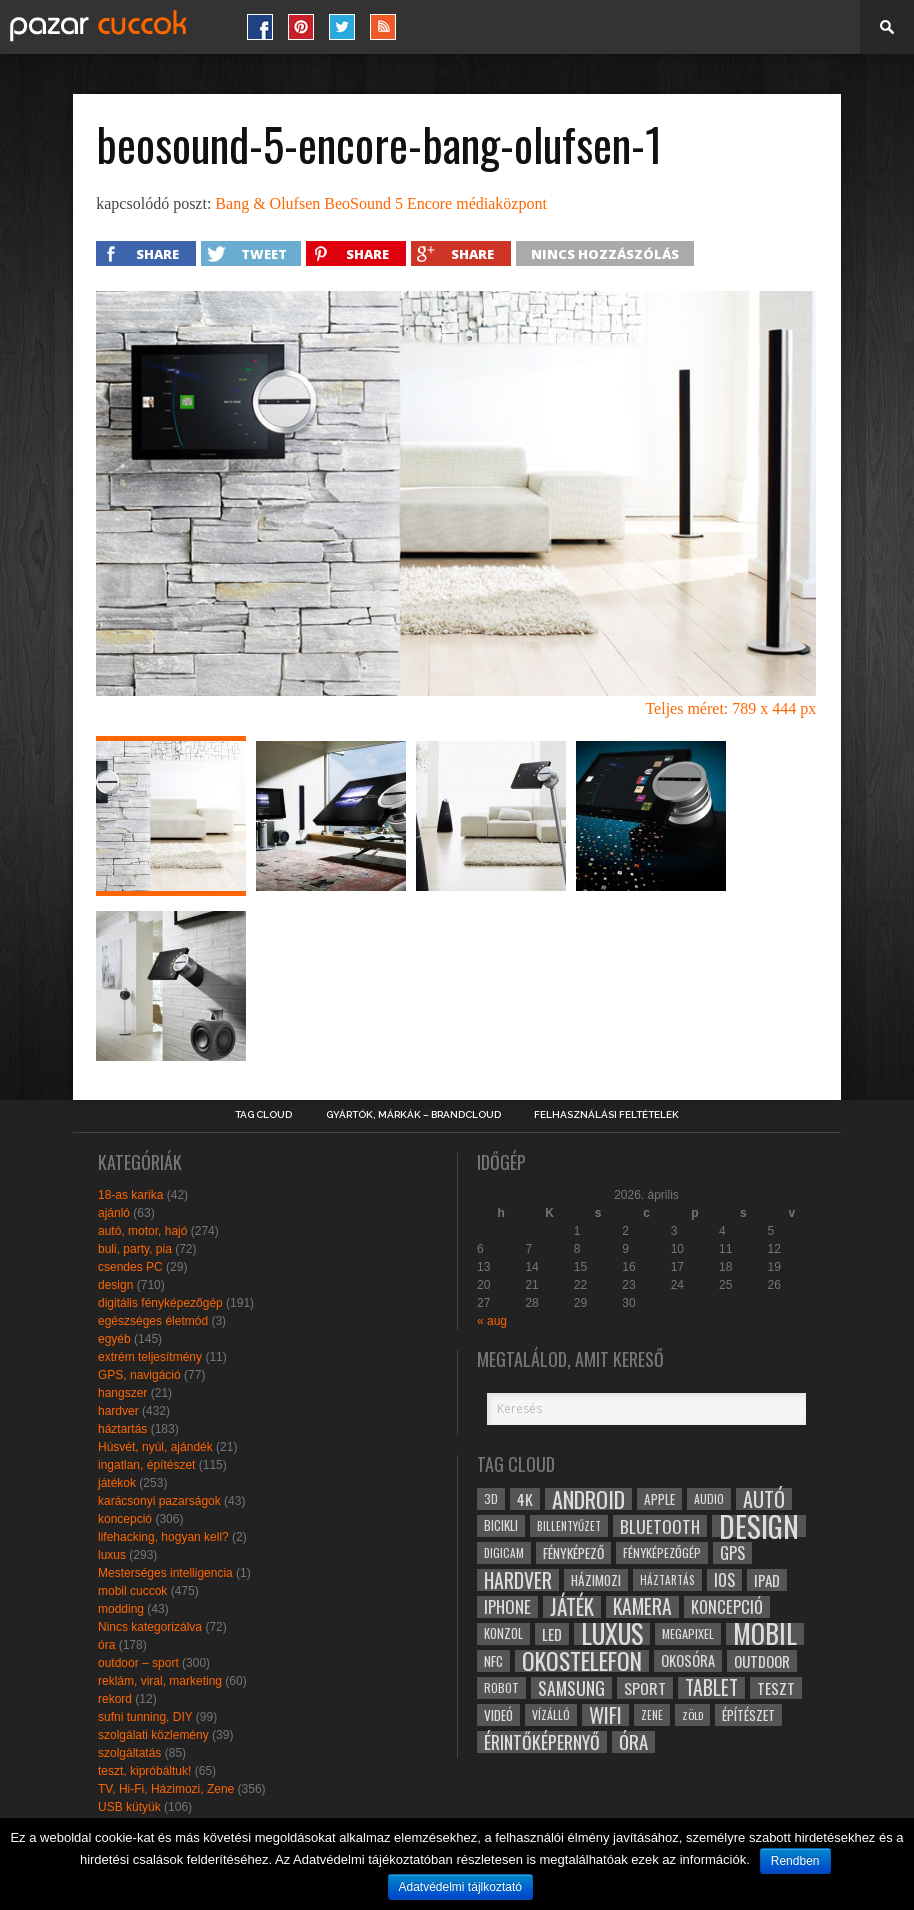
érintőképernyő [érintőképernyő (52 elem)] (542, 1742)
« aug (492, 1321)
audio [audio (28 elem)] (709, 1498)
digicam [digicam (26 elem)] (504, 1552)
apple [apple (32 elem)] (659, 1499)
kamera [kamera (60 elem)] (642, 1607)
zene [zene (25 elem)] (652, 1715)
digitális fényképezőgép (160, 1303)
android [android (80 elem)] (588, 1499)
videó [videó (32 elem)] (498, 1715)
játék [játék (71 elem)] (572, 1607)
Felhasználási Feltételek (606, 1115)
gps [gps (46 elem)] (732, 1553)
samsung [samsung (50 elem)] (571, 1688)
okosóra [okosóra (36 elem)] (688, 1660)
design (115, 1285)
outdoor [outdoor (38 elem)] (762, 1661)
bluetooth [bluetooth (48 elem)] (660, 1526)
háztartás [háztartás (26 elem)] (667, 1579)
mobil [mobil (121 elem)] (765, 1634)
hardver (118, 1411)
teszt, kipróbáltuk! (144, 1771)
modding (121, 1609)
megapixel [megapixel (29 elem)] (688, 1633)
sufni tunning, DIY (145, 1717)
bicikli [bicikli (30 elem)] (501, 1525)
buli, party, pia (135, 1249)
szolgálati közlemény (153, 1735)
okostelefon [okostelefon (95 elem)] (582, 1661)
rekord (115, 1699)
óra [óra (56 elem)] (633, 1742)
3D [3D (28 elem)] (491, 1498)
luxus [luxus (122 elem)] (612, 1634)
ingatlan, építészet (146, 1465)
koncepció (125, 1519)
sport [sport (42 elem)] (645, 1688)
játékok (117, 1483)
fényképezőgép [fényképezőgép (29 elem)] (662, 1552)
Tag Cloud (263, 1115)
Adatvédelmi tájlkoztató (460, 1887)
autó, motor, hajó (142, 1231)
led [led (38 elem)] (552, 1634)
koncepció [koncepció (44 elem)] (727, 1607)
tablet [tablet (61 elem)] (711, 1688)
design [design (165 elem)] (759, 1526)
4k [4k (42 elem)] (525, 1499)
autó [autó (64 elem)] (764, 1499)
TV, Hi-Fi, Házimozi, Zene (166, 1789)
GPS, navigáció (139, 1375)
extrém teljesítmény (150, 1357)
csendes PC (130, 1267)
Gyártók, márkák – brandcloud (413, 1115)
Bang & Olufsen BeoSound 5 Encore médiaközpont (381, 203)
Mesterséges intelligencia (165, 1573)
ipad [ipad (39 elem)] (767, 1580)
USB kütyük (129, 1807)
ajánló (114, 1213)
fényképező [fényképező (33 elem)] (573, 1553)
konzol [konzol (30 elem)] (503, 1633)
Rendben (795, 1861)
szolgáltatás (129, 1753)
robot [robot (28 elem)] (501, 1687)
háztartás (122, 1429)
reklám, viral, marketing (160, 1681)
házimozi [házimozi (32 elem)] (596, 1580)
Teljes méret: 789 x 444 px (730, 708)
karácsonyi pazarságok (159, 1501)
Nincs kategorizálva (150, 1627)
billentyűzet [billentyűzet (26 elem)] (569, 1525)
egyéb (114, 1339)
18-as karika (130, 1195)
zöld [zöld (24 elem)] (692, 1715)
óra (106, 1645)
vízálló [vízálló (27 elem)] (551, 1714)
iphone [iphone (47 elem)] (507, 1607)
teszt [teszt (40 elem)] (776, 1688)
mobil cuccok (132, 1591)
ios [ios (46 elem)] (724, 1580)
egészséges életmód (153, 1321)
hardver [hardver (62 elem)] (518, 1580)
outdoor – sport (138, 1663)
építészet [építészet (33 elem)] (748, 1715)
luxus (112, 1555)
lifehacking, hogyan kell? (163, 1537)
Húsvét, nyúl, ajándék (155, 1447)
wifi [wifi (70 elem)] (605, 1715)
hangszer (122, 1393)
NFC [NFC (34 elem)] (493, 1660)
